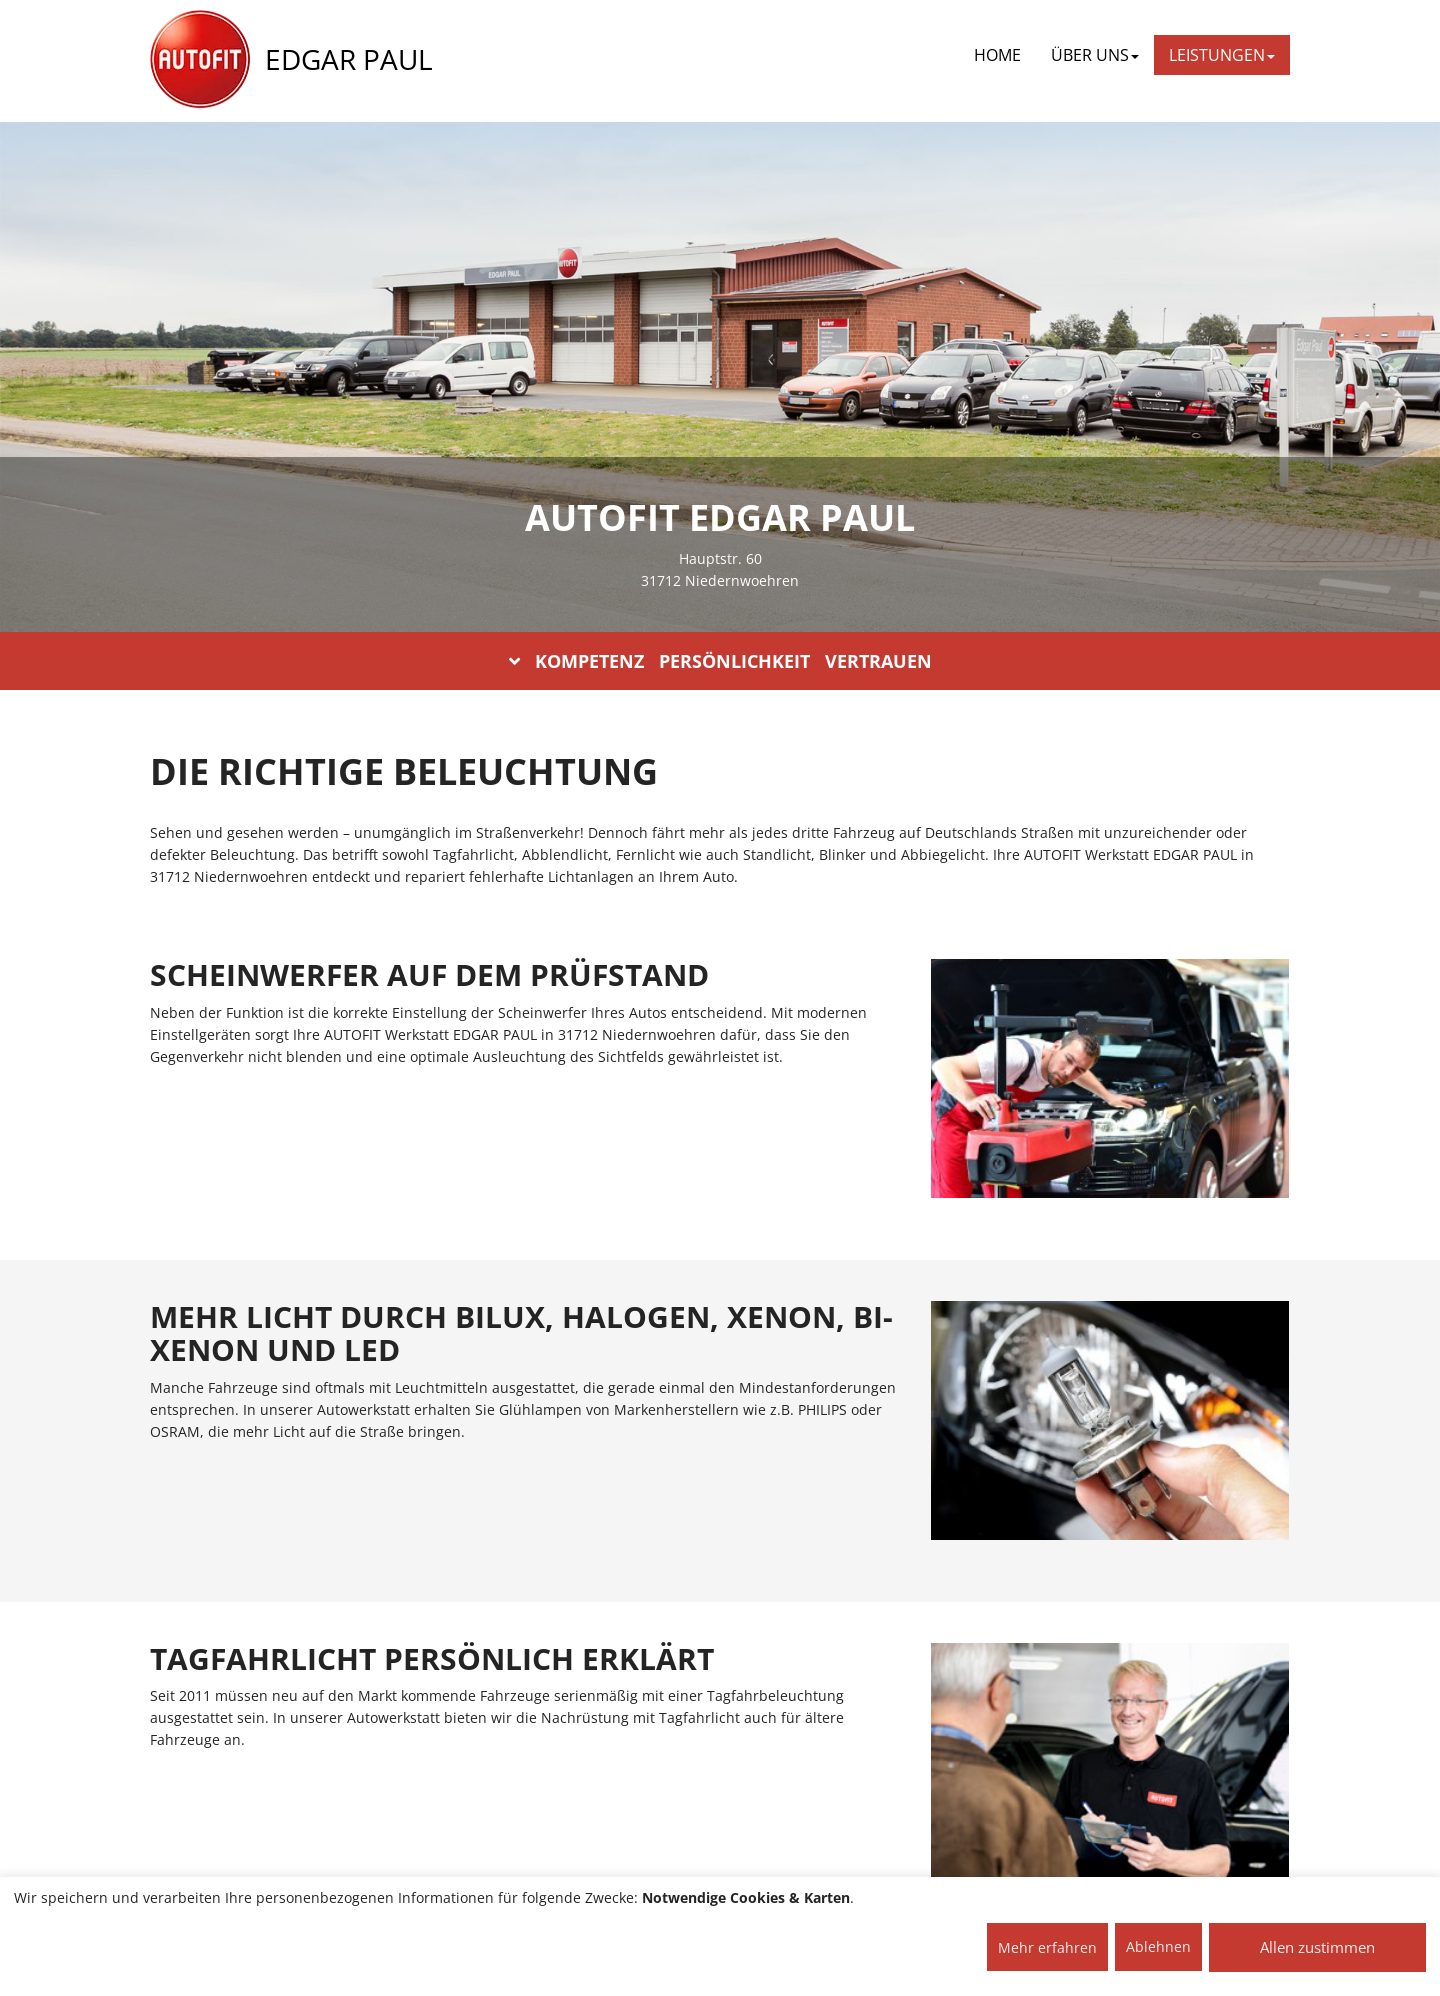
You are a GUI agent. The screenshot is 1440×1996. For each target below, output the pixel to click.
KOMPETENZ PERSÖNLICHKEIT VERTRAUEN (720, 661)
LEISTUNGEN (1222, 55)
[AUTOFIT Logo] (200, 60)
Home (997, 55)
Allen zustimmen (1317, 1947)
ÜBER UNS (1095, 55)
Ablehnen (1158, 1946)
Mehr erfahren (1047, 1947)
